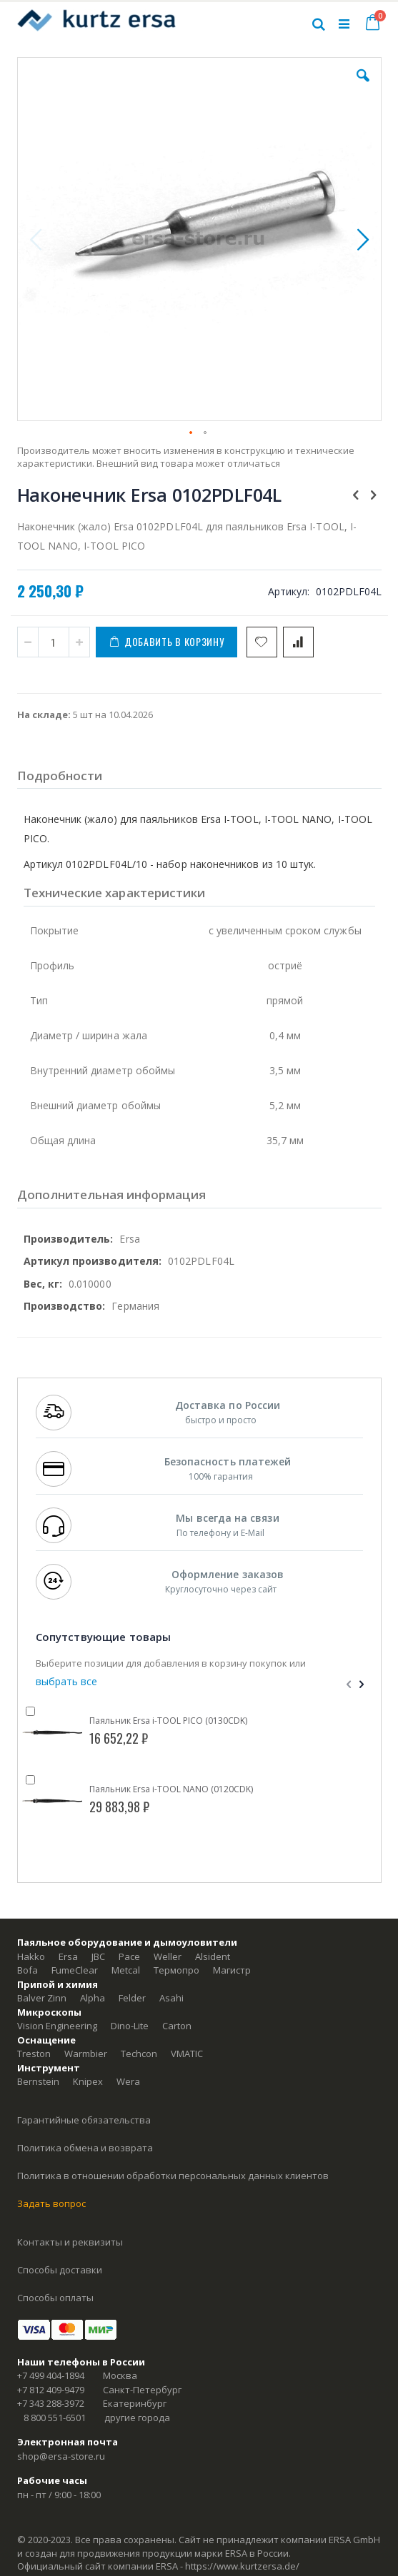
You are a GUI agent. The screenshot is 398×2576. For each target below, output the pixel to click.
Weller (167, 1956)
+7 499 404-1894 (50, 2375)
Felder (132, 1997)
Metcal (125, 1970)
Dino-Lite (130, 2025)
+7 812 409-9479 (50, 2389)
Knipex (88, 2081)
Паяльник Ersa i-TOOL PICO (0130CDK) (168, 1721)
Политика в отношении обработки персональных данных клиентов (173, 2175)
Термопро (176, 1970)
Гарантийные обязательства (84, 2119)
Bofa (27, 1970)
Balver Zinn (41, 1997)
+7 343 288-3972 (50, 2403)
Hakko (31, 1956)
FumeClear (74, 1970)
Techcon (139, 2053)
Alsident (212, 1956)
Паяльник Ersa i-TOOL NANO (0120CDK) (171, 1789)
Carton (176, 2025)
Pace (129, 1956)
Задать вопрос (51, 2203)
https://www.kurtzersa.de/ (242, 2566)
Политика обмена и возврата (85, 2147)
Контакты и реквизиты (70, 2242)
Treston (34, 2053)
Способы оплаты (55, 2297)
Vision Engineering (57, 2025)
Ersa (68, 1956)
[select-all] (66, 1681)
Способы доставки (59, 2269)
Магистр (232, 1970)
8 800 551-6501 (55, 2417)
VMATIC (187, 2053)
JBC (98, 1956)
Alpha (92, 1997)
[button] (363, 86)
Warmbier (85, 2053)
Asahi (171, 1997)
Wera (128, 2081)
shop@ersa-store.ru (61, 2456)
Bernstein (38, 2081)
